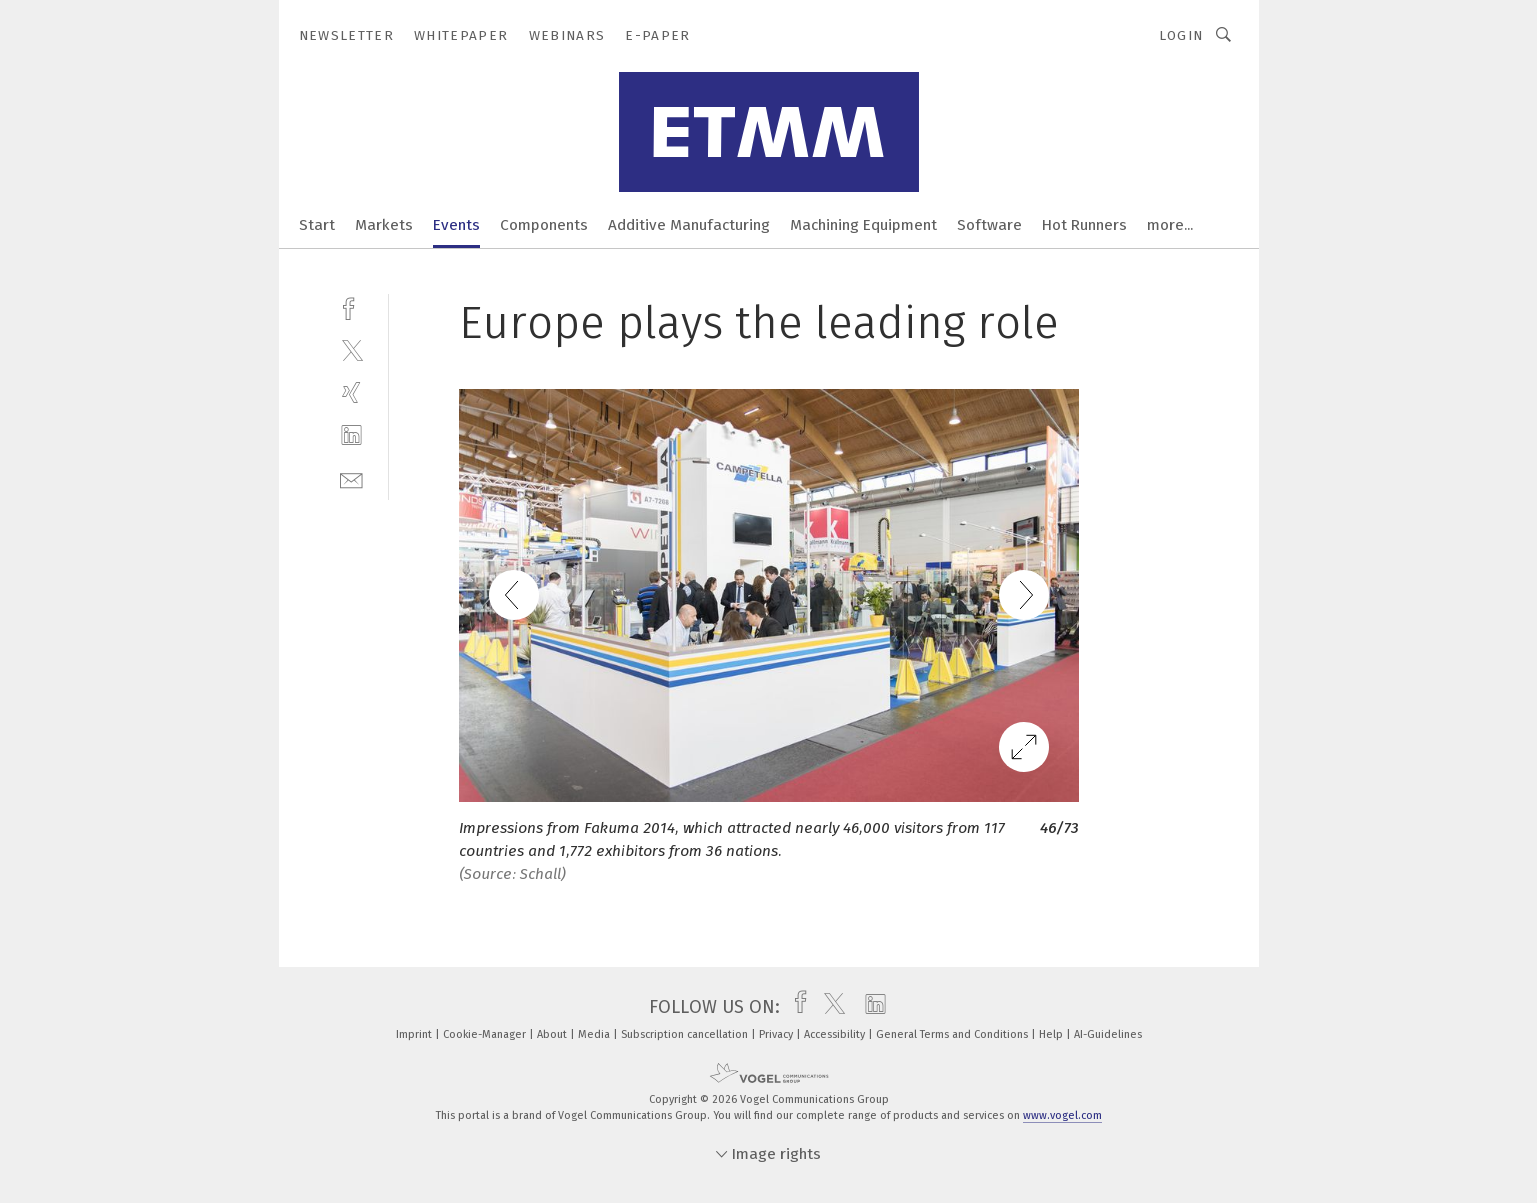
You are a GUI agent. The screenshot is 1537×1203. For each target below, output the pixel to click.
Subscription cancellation (686, 1034)
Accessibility (836, 1034)
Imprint (415, 1034)
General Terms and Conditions (953, 1034)
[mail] (351, 478)
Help (1052, 1034)
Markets (384, 225)
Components (544, 225)
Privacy (777, 1034)
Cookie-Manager (486, 1034)
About (553, 1034)
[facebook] (351, 306)
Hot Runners (1084, 225)
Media (595, 1034)
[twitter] (351, 349)
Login (1181, 35)
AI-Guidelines (1108, 1034)
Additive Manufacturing (689, 225)
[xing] (351, 392)
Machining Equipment (863, 225)
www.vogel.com (1062, 1115)
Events (456, 225)
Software (989, 225)
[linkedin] (351, 435)
